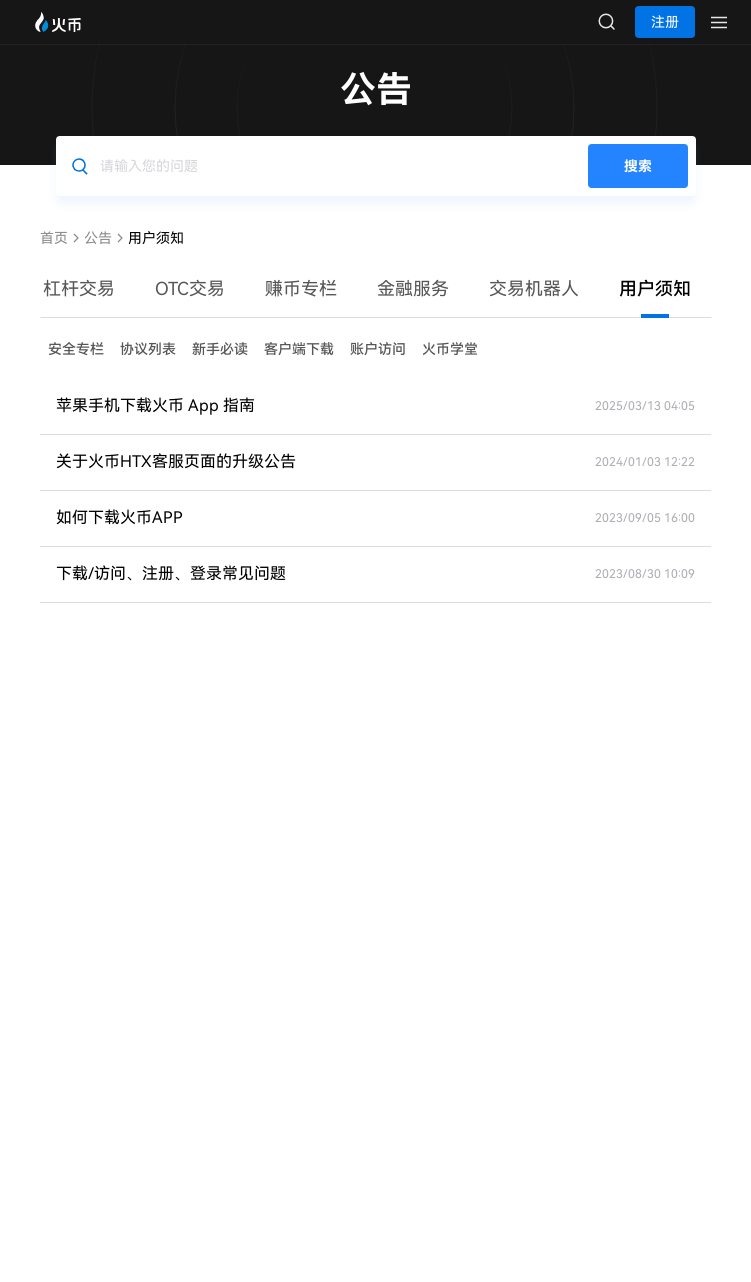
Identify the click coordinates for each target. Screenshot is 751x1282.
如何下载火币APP (119, 537)
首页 (54, 258)
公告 (98, 258)
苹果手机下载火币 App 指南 (155, 425)
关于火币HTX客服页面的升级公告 (176, 481)
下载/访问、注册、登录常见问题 (171, 593)
